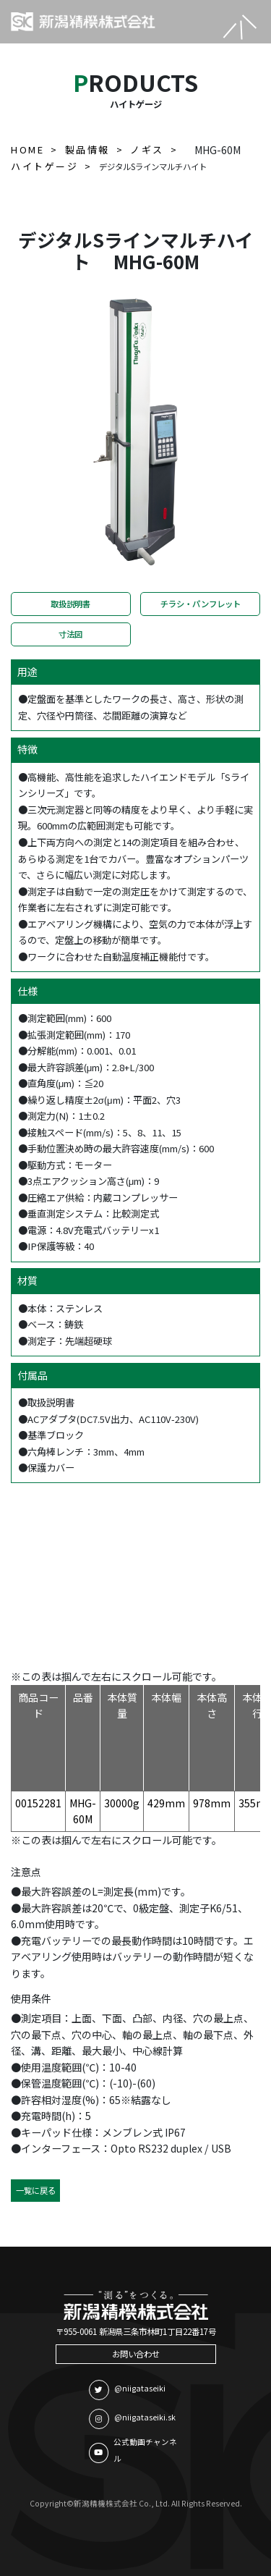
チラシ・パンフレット (200, 603)
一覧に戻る (36, 2190)
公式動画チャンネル (133, 2450)
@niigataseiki (127, 2390)
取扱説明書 (70, 603)
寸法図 (70, 634)
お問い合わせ (136, 2354)
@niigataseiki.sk (132, 2419)
